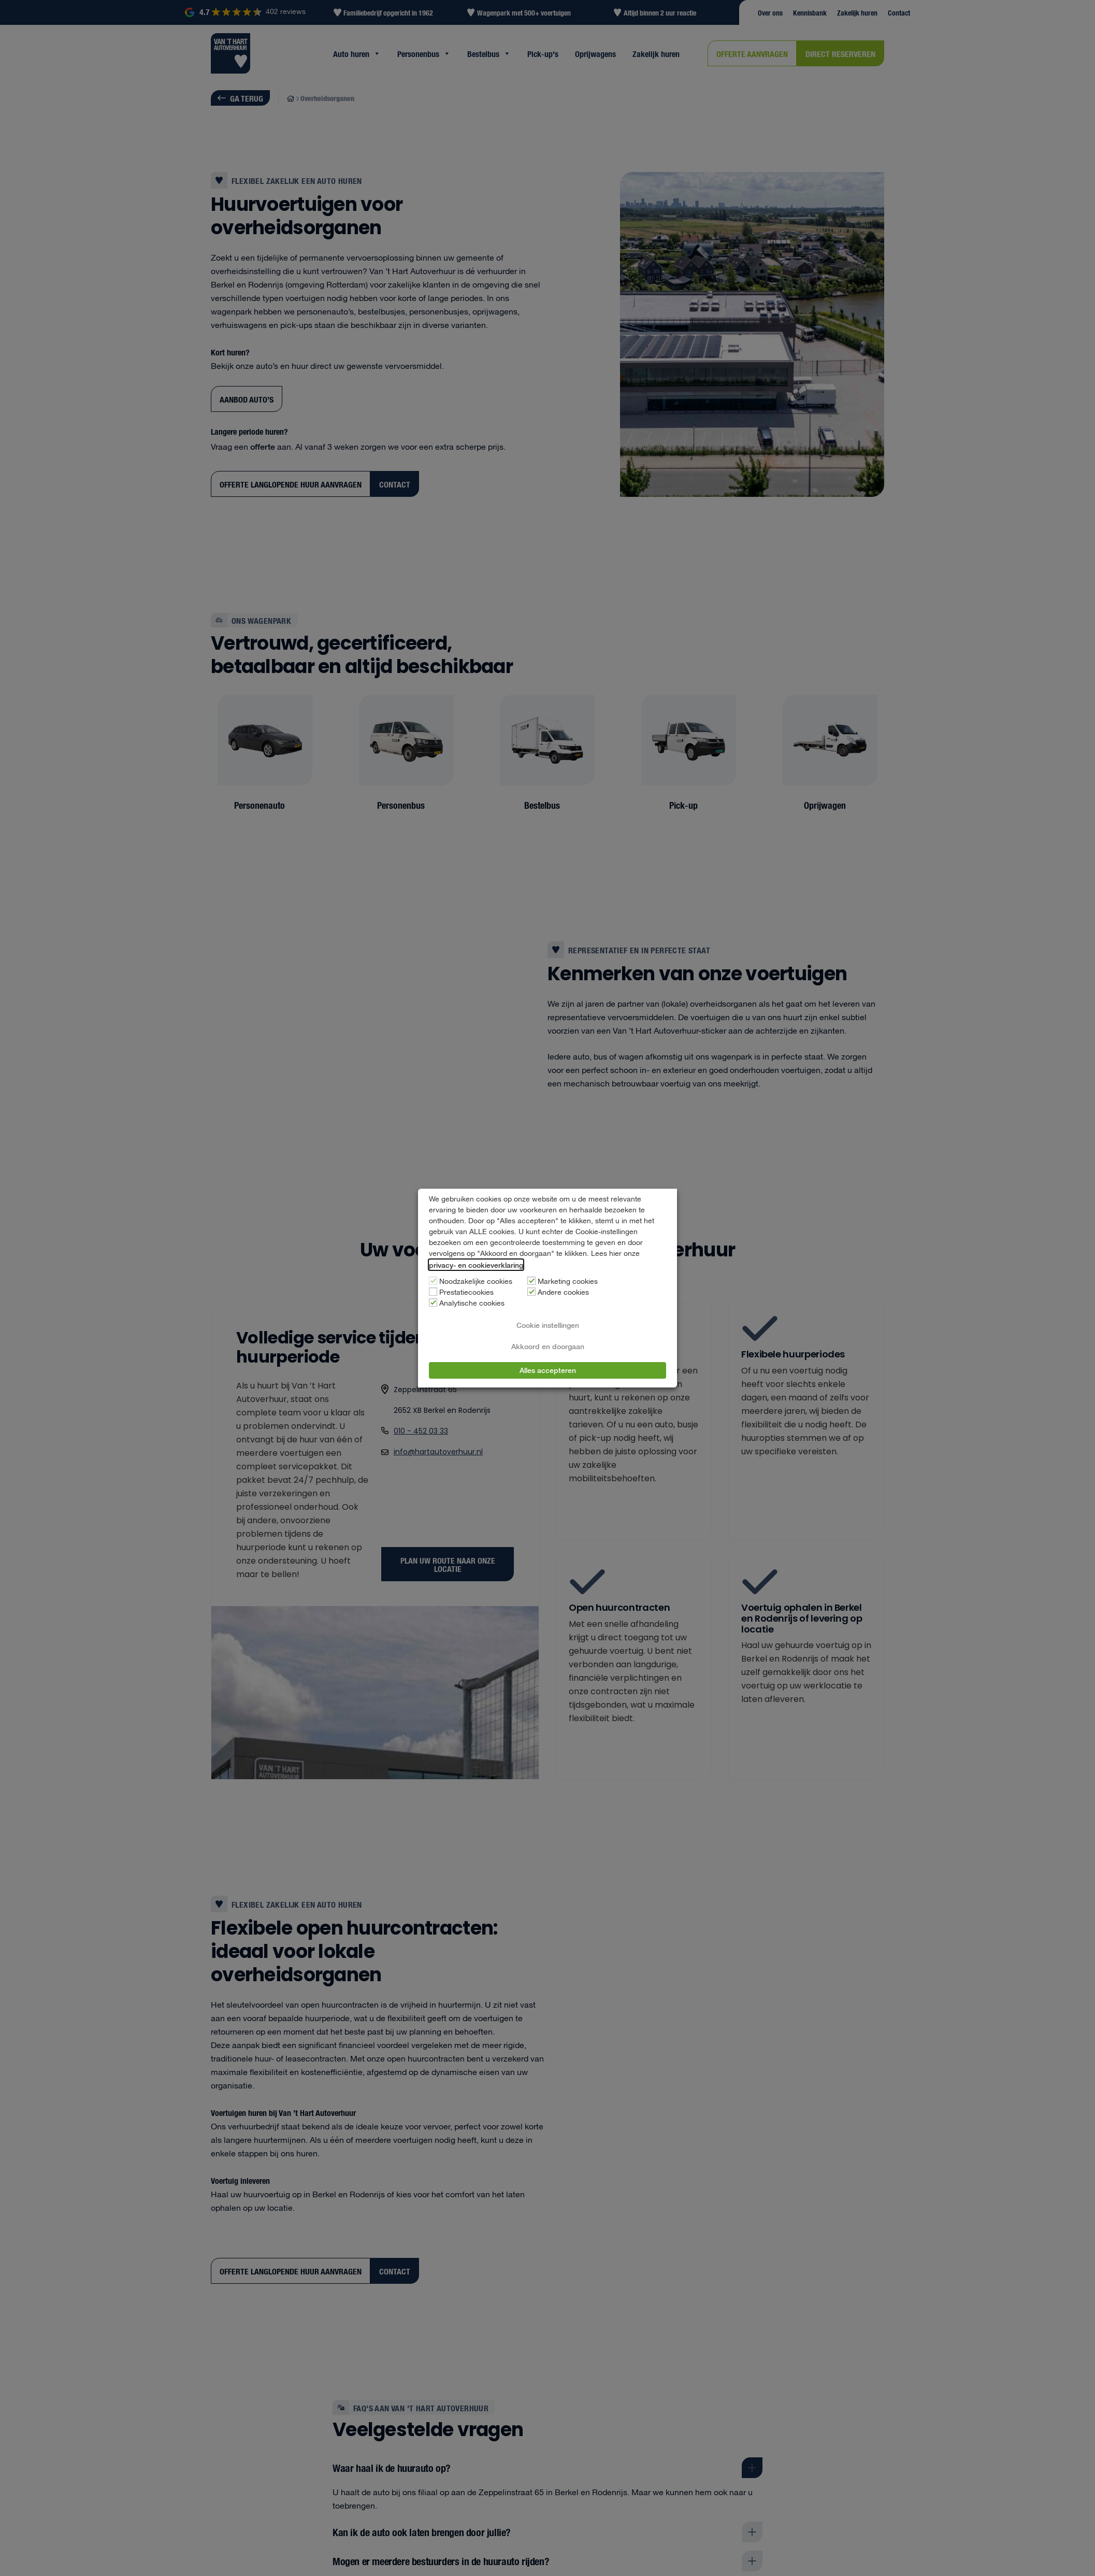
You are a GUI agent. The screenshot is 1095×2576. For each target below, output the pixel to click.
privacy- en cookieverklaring (476, 1265)
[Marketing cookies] (531, 1281)
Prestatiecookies (466, 1292)
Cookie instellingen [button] (547, 1325)
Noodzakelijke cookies (475, 1281)
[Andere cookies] (531, 1291)
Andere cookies (563, 1292)
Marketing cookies (568, 1281)
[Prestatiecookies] (433, 1291)
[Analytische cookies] (433, 1302)
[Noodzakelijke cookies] (433, 1281)
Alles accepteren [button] (548, 1370)
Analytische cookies (472, 1303)
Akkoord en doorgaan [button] (547, 1346)
